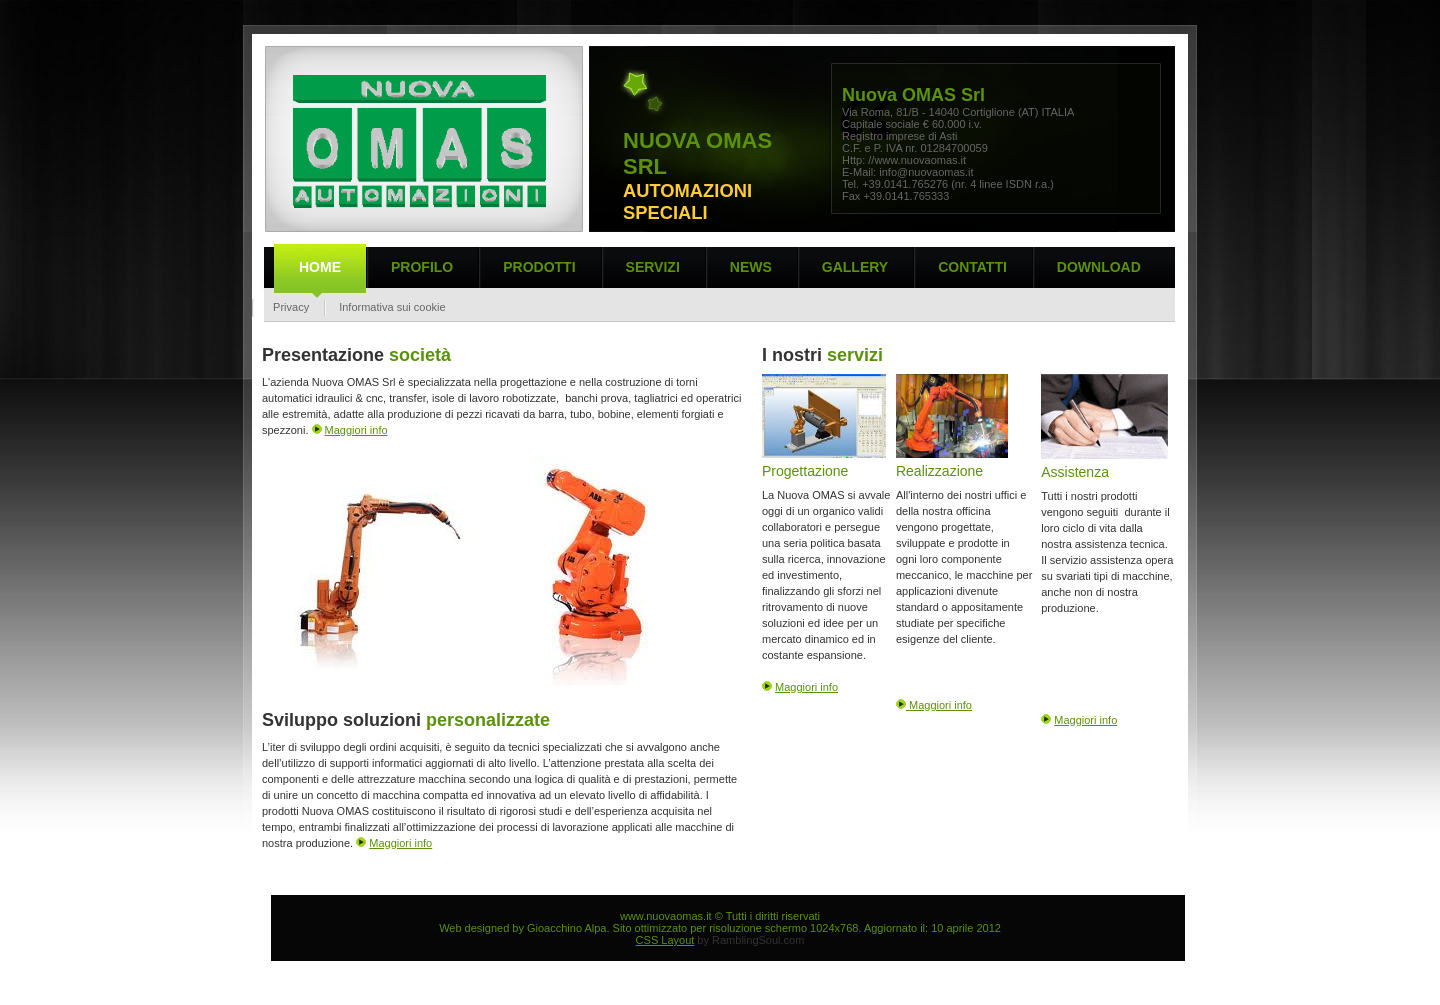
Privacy (288, 307)
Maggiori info (356, 430)
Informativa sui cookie (392, 307)
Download (1099, 267)
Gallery (855, 267)
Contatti (972, 267)
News (751, 267)
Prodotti (539, 267)
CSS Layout (665, 940)
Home (320, 267)
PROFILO (422, 267)
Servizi (653, 267)
